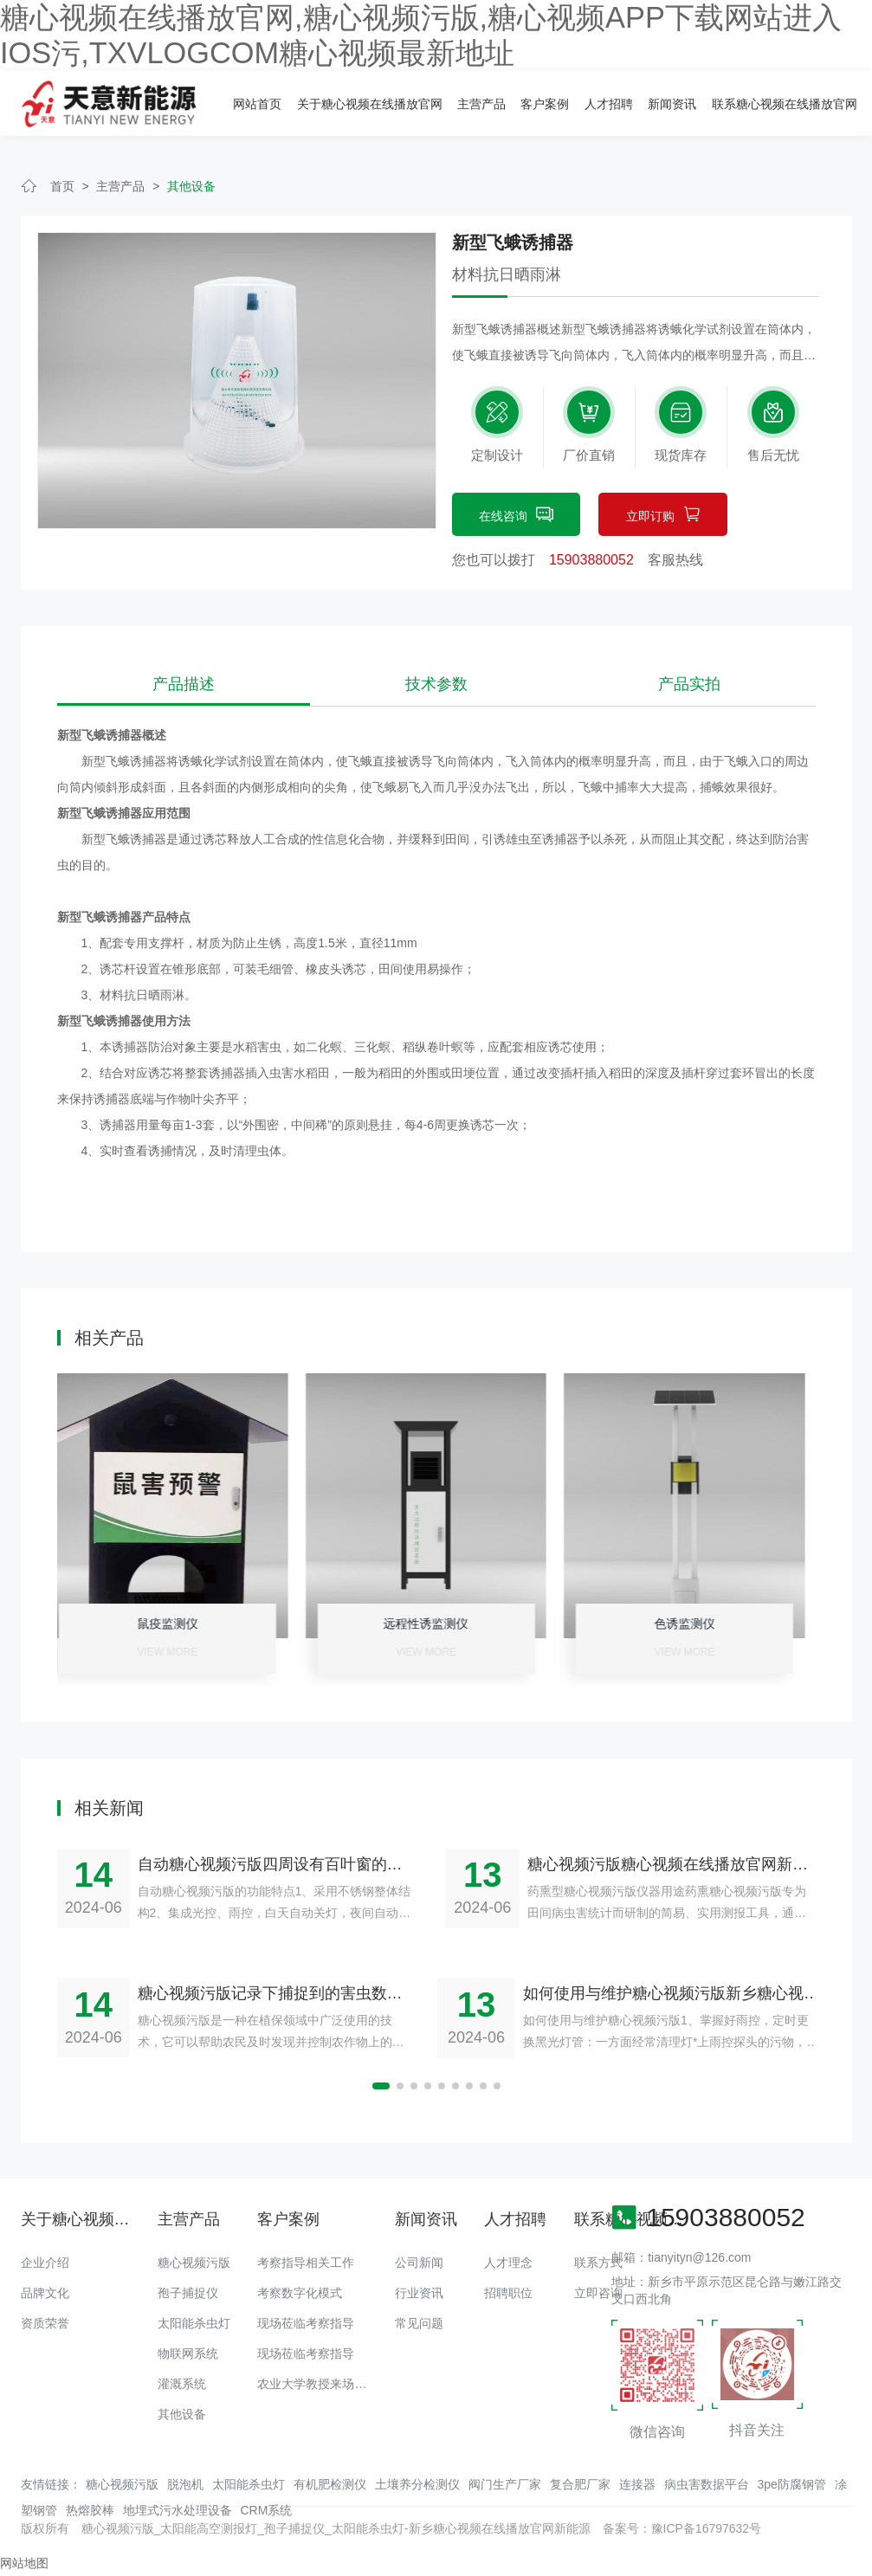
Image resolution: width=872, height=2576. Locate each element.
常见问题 (419, 2323)
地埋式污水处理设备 (177, 2510)
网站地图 (24, 2563)
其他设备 (191, 186)
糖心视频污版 (194, 2262)
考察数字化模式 (299, 2293)
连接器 (637, 2484)
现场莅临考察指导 (305, 2323)
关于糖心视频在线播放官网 (369, 104)
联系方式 (598, 2262)
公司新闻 (419, 2262)
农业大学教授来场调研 (317, 2384)
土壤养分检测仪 (417, 2484)
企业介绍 (45, 2262)
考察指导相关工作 (305, 2262)
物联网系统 (188, 2353)
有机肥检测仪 (330, 2484)
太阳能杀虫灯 (194, 2323)
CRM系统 (267, 2510)
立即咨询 (598, 2293)
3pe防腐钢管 (792, 2484)
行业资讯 (419, 2293)
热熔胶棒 (90, 2510)
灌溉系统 (182, 2384)
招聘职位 (508, 2293)
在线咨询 (516, 516)
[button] (381, 2085)
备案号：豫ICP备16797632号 (682, 2528)
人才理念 (508, 2262)
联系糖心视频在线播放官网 (784, 104)
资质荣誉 (45, 2323)
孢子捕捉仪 (188, 2293)
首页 (62, 186)
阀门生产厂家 (504, 2484)
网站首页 (257, 104)
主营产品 (481, 104)
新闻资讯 (672, 104)
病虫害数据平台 (706, 2484)
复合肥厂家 (580, 2484)
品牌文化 (45, 2293)
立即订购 (663, 516)
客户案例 (544, 104)
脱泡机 (185, 2484)
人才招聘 (609, 104)
